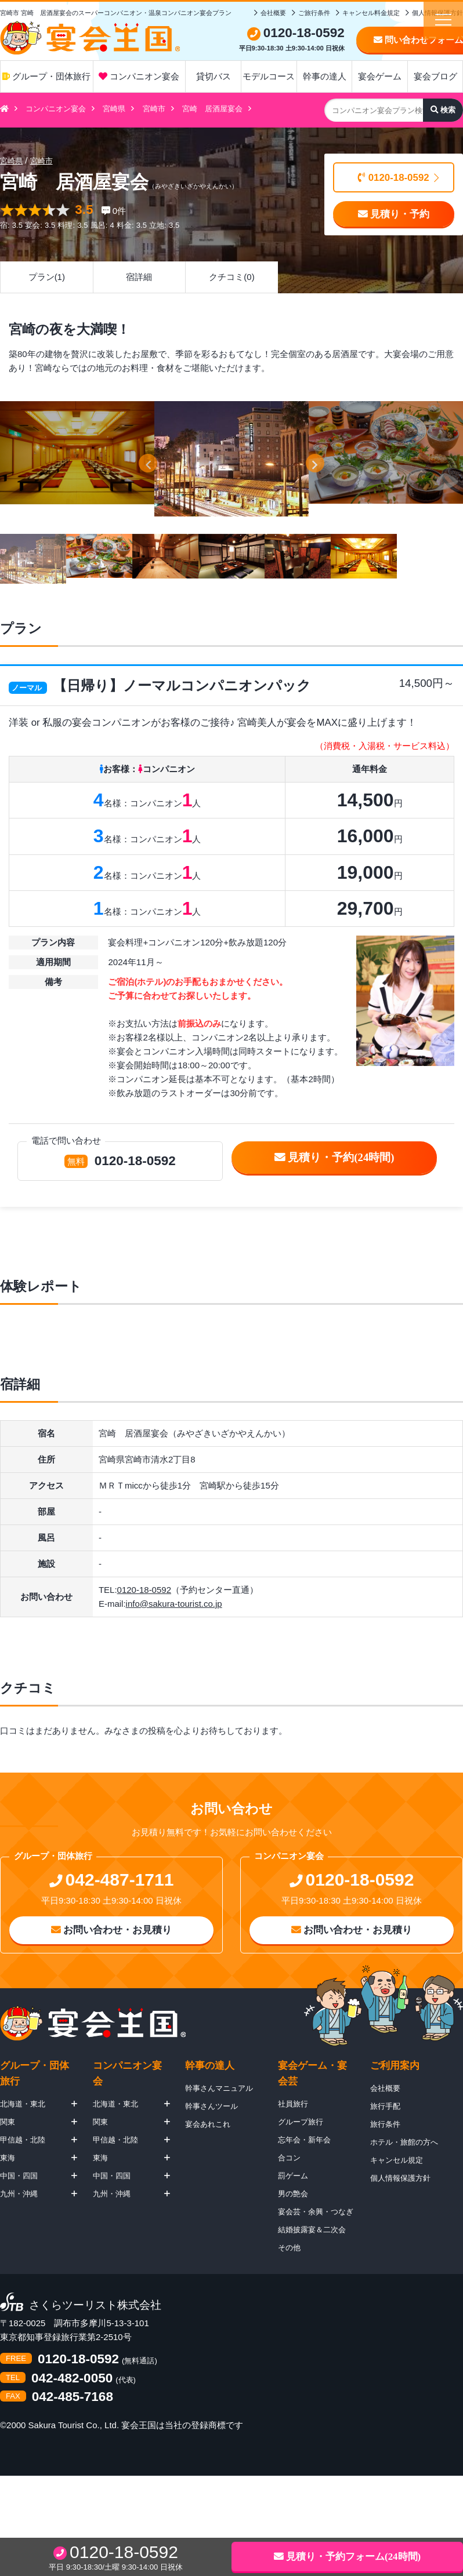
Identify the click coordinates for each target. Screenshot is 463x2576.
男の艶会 (293, 2193)
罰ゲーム (293, 2175)
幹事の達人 (324, 76)
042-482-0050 (72, 2378)
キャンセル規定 (396, 2160)
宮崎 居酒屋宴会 (212, 108)
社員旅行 (293, 2104)
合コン (289, 2157)
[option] (231, 459)
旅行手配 (385, 2106)
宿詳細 (139, 277)
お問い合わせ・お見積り (111, 1929)
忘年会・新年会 (304, 2139)
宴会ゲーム (379, 76)
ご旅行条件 (314, 12)
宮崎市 (154, 108)
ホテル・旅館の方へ (404, 2142)
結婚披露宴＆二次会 (312, 2229)
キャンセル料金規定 (371, 12)
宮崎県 (114, 108)
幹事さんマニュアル (219, 2088)
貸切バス (213, 76)
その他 (289, 2247)
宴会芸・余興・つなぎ (315, 2211)
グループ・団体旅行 (46, 76)
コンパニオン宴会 (139, 76)
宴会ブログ (435, 76)
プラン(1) (46, 277)
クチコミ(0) (231, 277)
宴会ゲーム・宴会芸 (312, 2073)
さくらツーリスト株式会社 (95, 2305)
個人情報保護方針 (400, 2178)
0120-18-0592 (393, 177)
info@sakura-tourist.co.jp (174, 1604)
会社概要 (273, 12)
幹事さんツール (211, 2106)
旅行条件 (385, 2124)
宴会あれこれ (207, 2124)
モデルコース (269, 76)
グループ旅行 (300, 2121)
